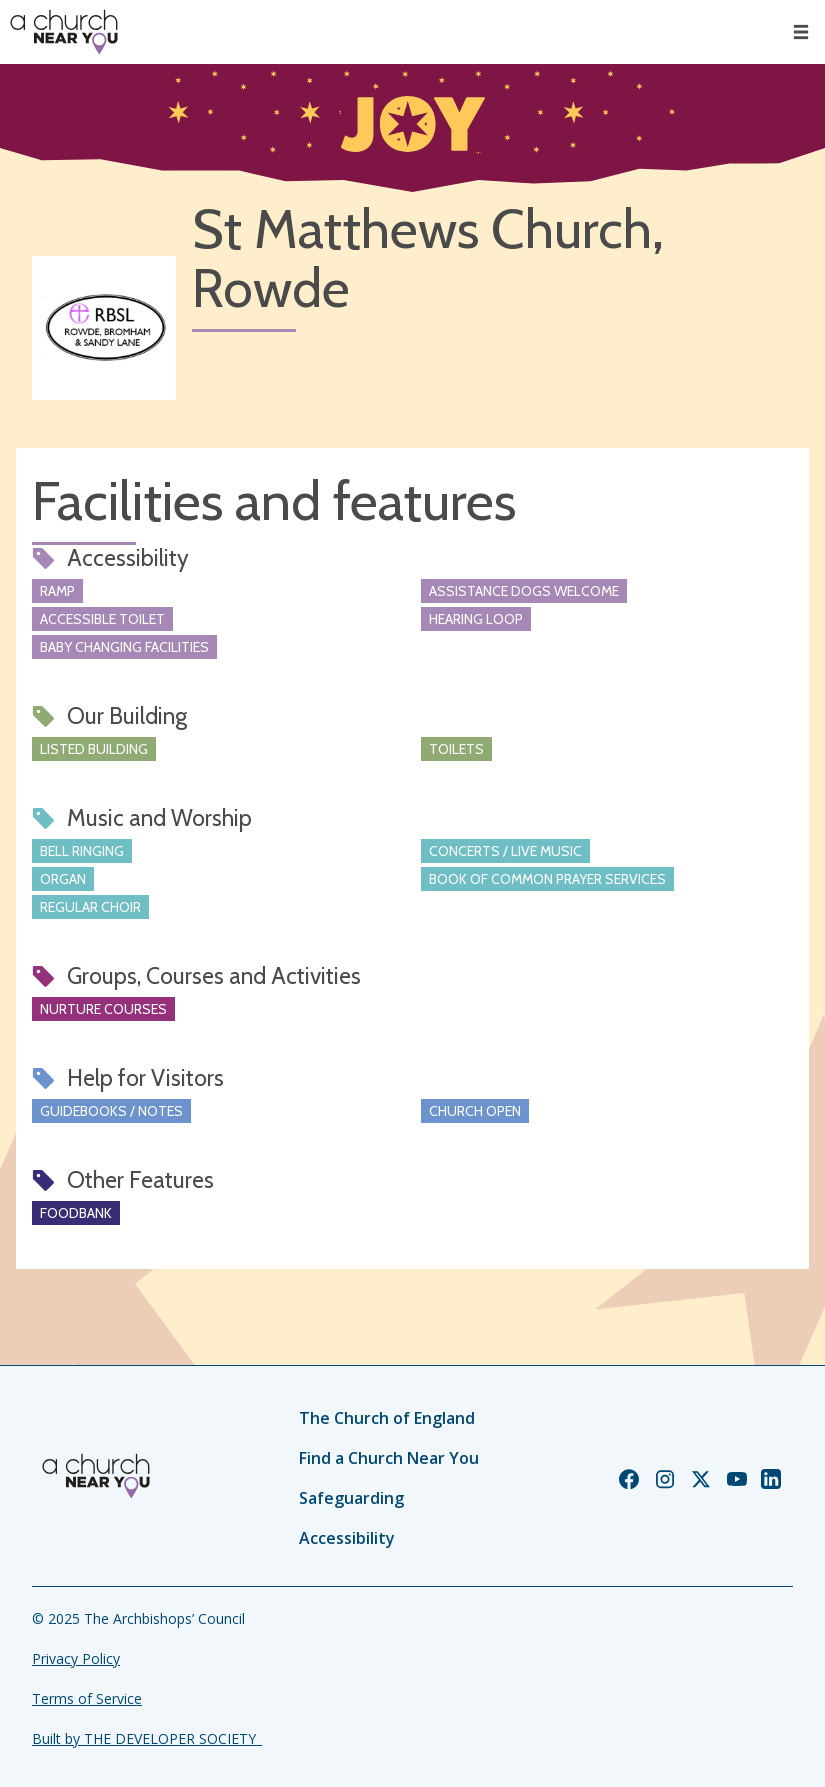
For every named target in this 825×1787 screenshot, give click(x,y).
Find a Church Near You (389, 1458)
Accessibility (347, 1538)
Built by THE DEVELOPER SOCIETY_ (147, 1738)
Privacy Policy (76, 1658)
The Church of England (387, 1418)
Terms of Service (87, 1698)
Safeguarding (351, 1498)
